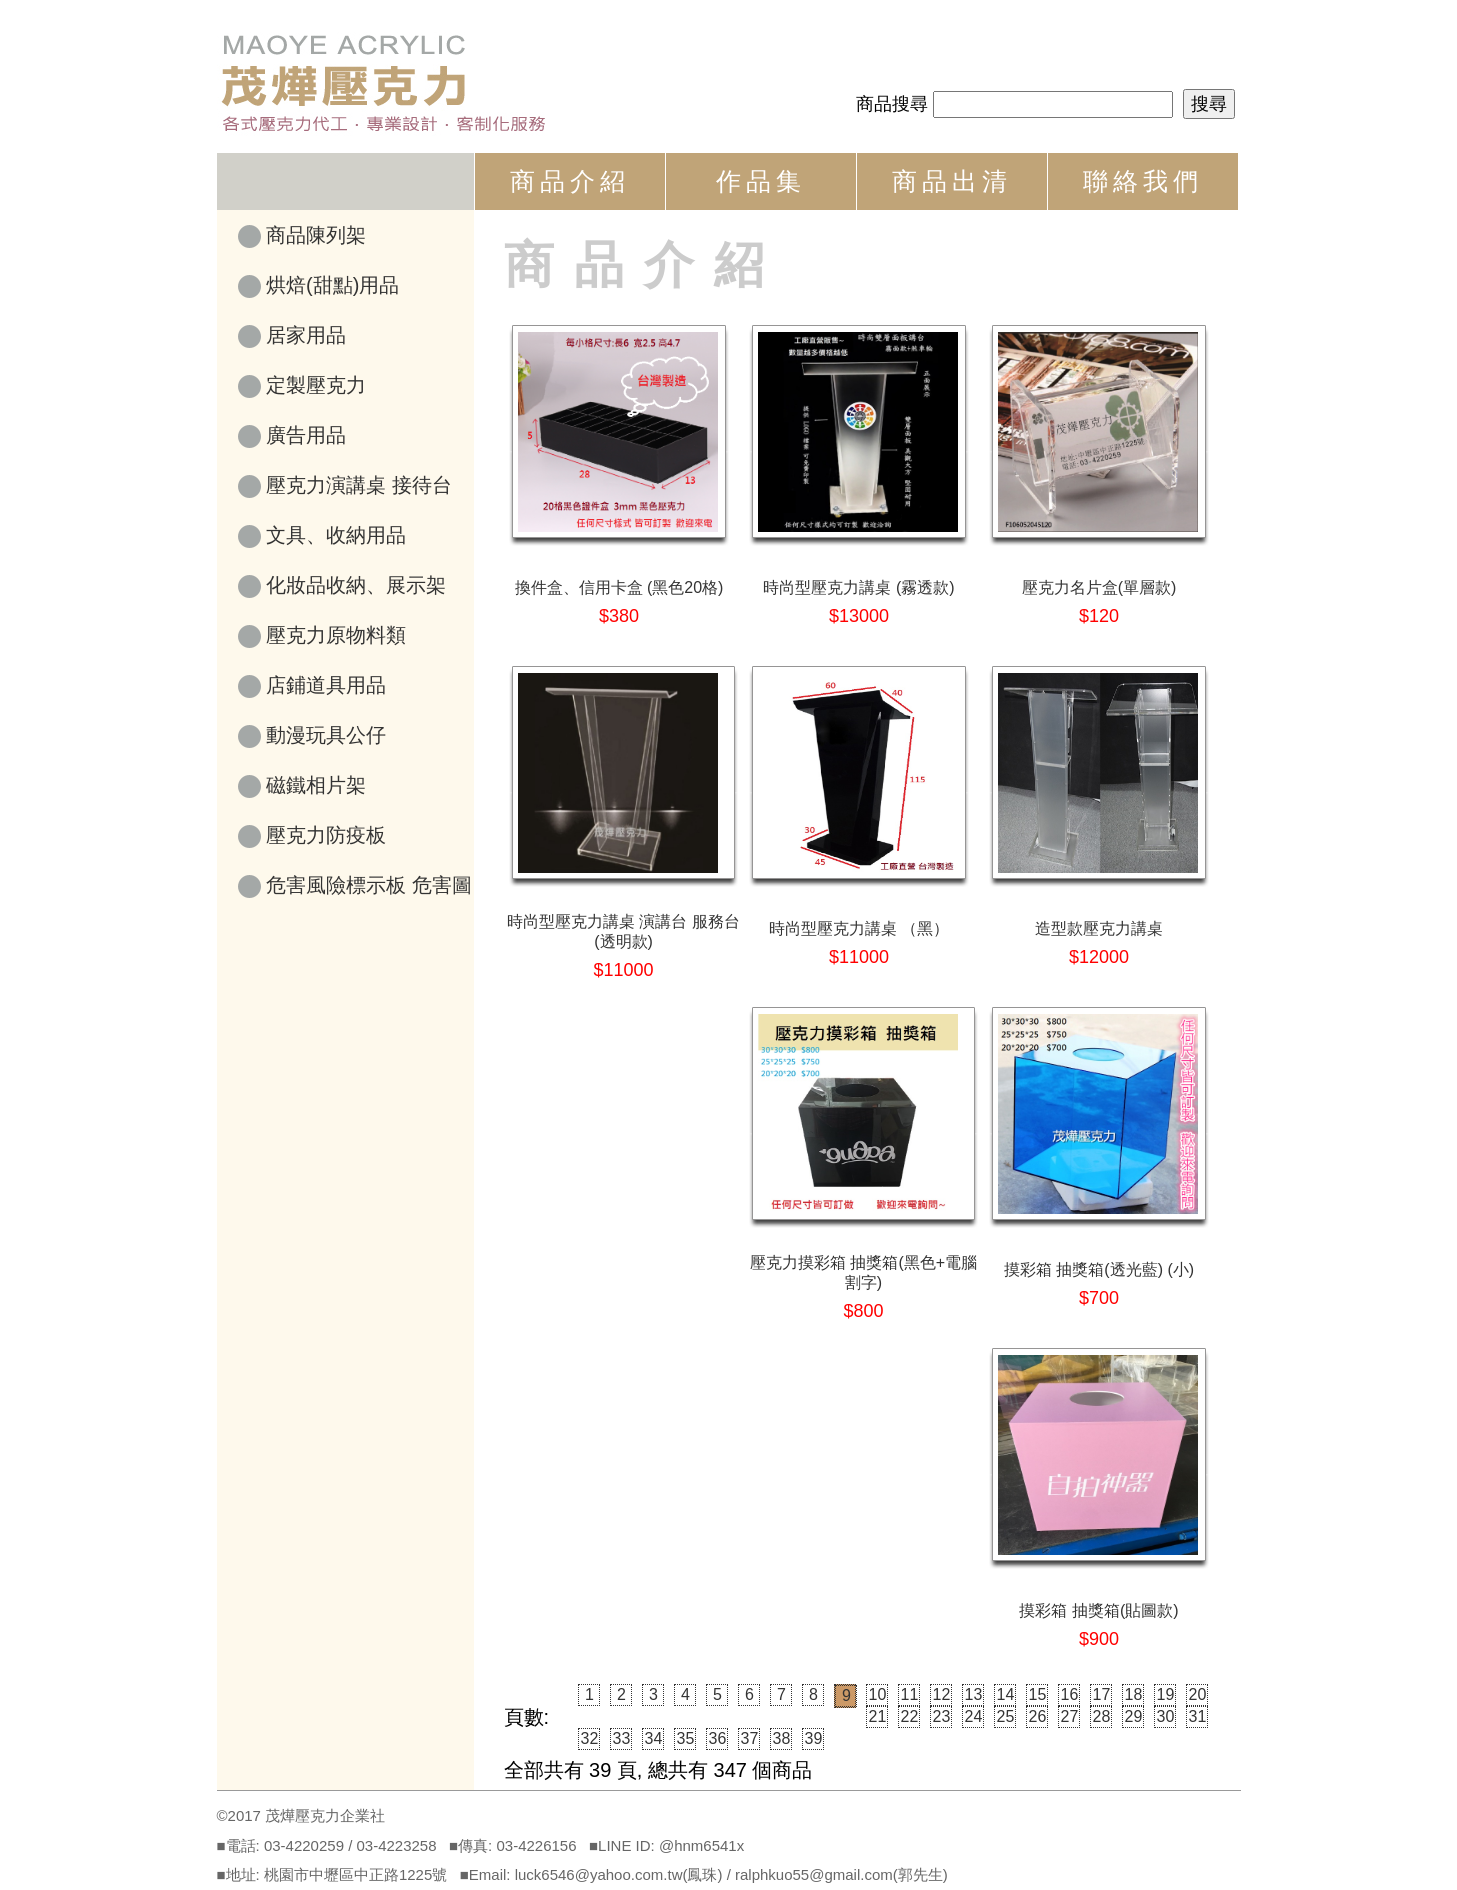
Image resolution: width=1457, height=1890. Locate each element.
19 (1166, 1694)
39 (814, 1738)
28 (1102, 1716)
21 (878, 1716)
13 (974, 1694)
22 (910, 1716)
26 (1038, 1716)
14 (1006, 1694)
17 (1102, 1694)
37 (750, 1738)
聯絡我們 (1143, 181)
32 (590, 1738)
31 (1198, 1716)
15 (1038, 1694)
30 (1166, 1716)
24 (974, 1716)
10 (878, 1694)
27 (1070, 1716)
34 (654, 1738)
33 (622, 1738)
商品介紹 (570, 181)
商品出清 (952, 181)
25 (1006, 1716)
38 (782, 1738)
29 (1134, 1716)
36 (718, 1738)
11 (910, 1694)
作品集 (761, 181)
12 (942, 1694)
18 (1134, 1694)
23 (942, 1716)
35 (686, 1738)
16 (1070, 1694)
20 (1198, 1694)
